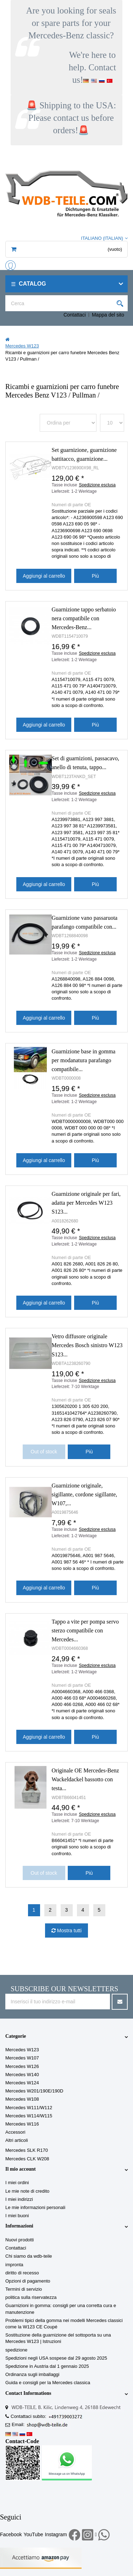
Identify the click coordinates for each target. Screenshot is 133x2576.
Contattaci (74, 315)
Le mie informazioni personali (35, 2207)
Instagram (56, 2534)
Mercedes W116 (22, 2124)
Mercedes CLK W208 (27, 2158)
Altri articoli (16, 2140)
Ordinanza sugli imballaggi (32, 2374)
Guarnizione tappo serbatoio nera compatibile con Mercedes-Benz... (84, 618)
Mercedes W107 (22, 2058)
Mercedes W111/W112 (28, 2107)
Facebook (11, 2534)
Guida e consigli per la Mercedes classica (47, 2382)
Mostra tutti (69, 1930)
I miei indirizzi (19, 2199)
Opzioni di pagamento (27, 2281)
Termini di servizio (23, 2289)
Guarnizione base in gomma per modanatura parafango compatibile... (84, 1060)
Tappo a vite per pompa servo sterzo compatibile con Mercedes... (85, 1630)
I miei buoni (17, 2215)
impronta (14, 2264)
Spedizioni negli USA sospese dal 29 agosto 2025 (56, 2358)
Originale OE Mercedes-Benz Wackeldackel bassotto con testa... (85, 1779)
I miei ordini (17, 2182)
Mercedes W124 (22, 2082)
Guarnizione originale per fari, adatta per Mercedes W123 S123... (86, 1203)
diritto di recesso (22, 2272)
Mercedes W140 (22, 2074)
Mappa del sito (108, 315)
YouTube (33, 2534)
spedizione (16, 2350)
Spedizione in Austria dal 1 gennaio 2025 (47, 2366)
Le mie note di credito (27, 2191)
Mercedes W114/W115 (28, 2115)
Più (95, 576)
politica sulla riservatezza (31, 2297)
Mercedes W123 (22, 2049)
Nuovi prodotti (19, 2239)
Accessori (15, 2132)
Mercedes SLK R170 (26, 2150)
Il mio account (20, 2169)
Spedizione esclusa (97, 484)
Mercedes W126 (22, 2066)
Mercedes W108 (22, 2099)
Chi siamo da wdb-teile (28, 2256)
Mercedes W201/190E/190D (34, 2091)
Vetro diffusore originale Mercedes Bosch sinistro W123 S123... (87, 1345)
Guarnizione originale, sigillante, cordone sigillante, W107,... (84, 1494)
